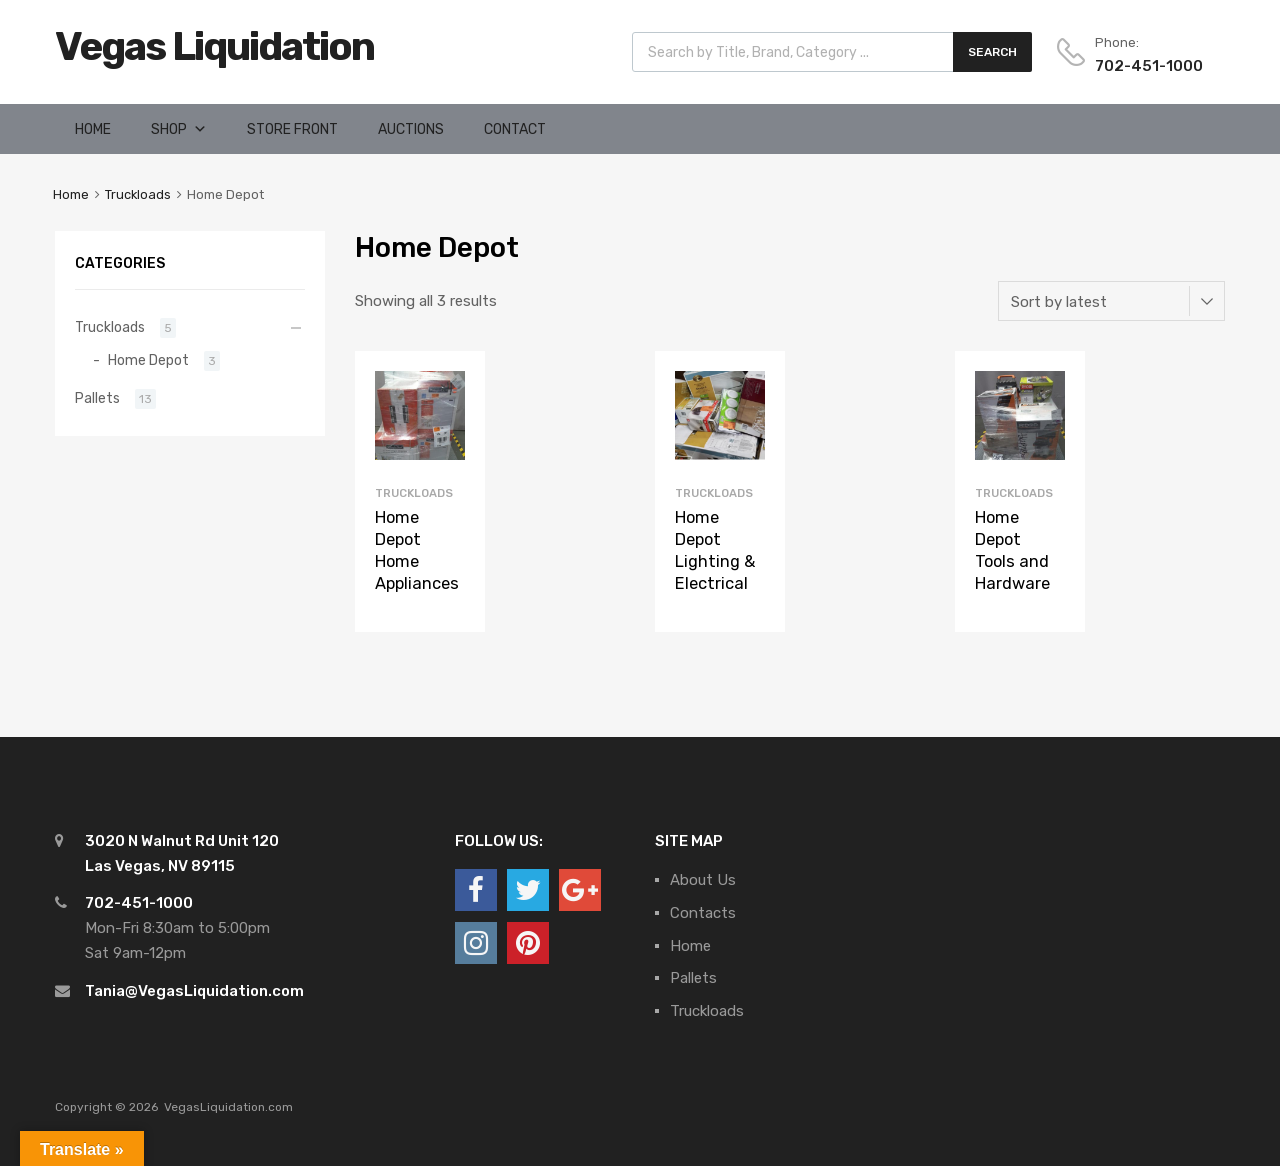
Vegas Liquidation (214, 46)
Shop (169, 129)
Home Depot (148, 360)
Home (93, 129)
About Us (703, 880)
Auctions (411, 129)
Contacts (703, 913)
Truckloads (138, 194)
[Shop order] (1111, 301)
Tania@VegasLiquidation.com (194, 991)
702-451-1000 (1144, 66)
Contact (515, 129)
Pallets (97, 398)
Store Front (292, 129)
